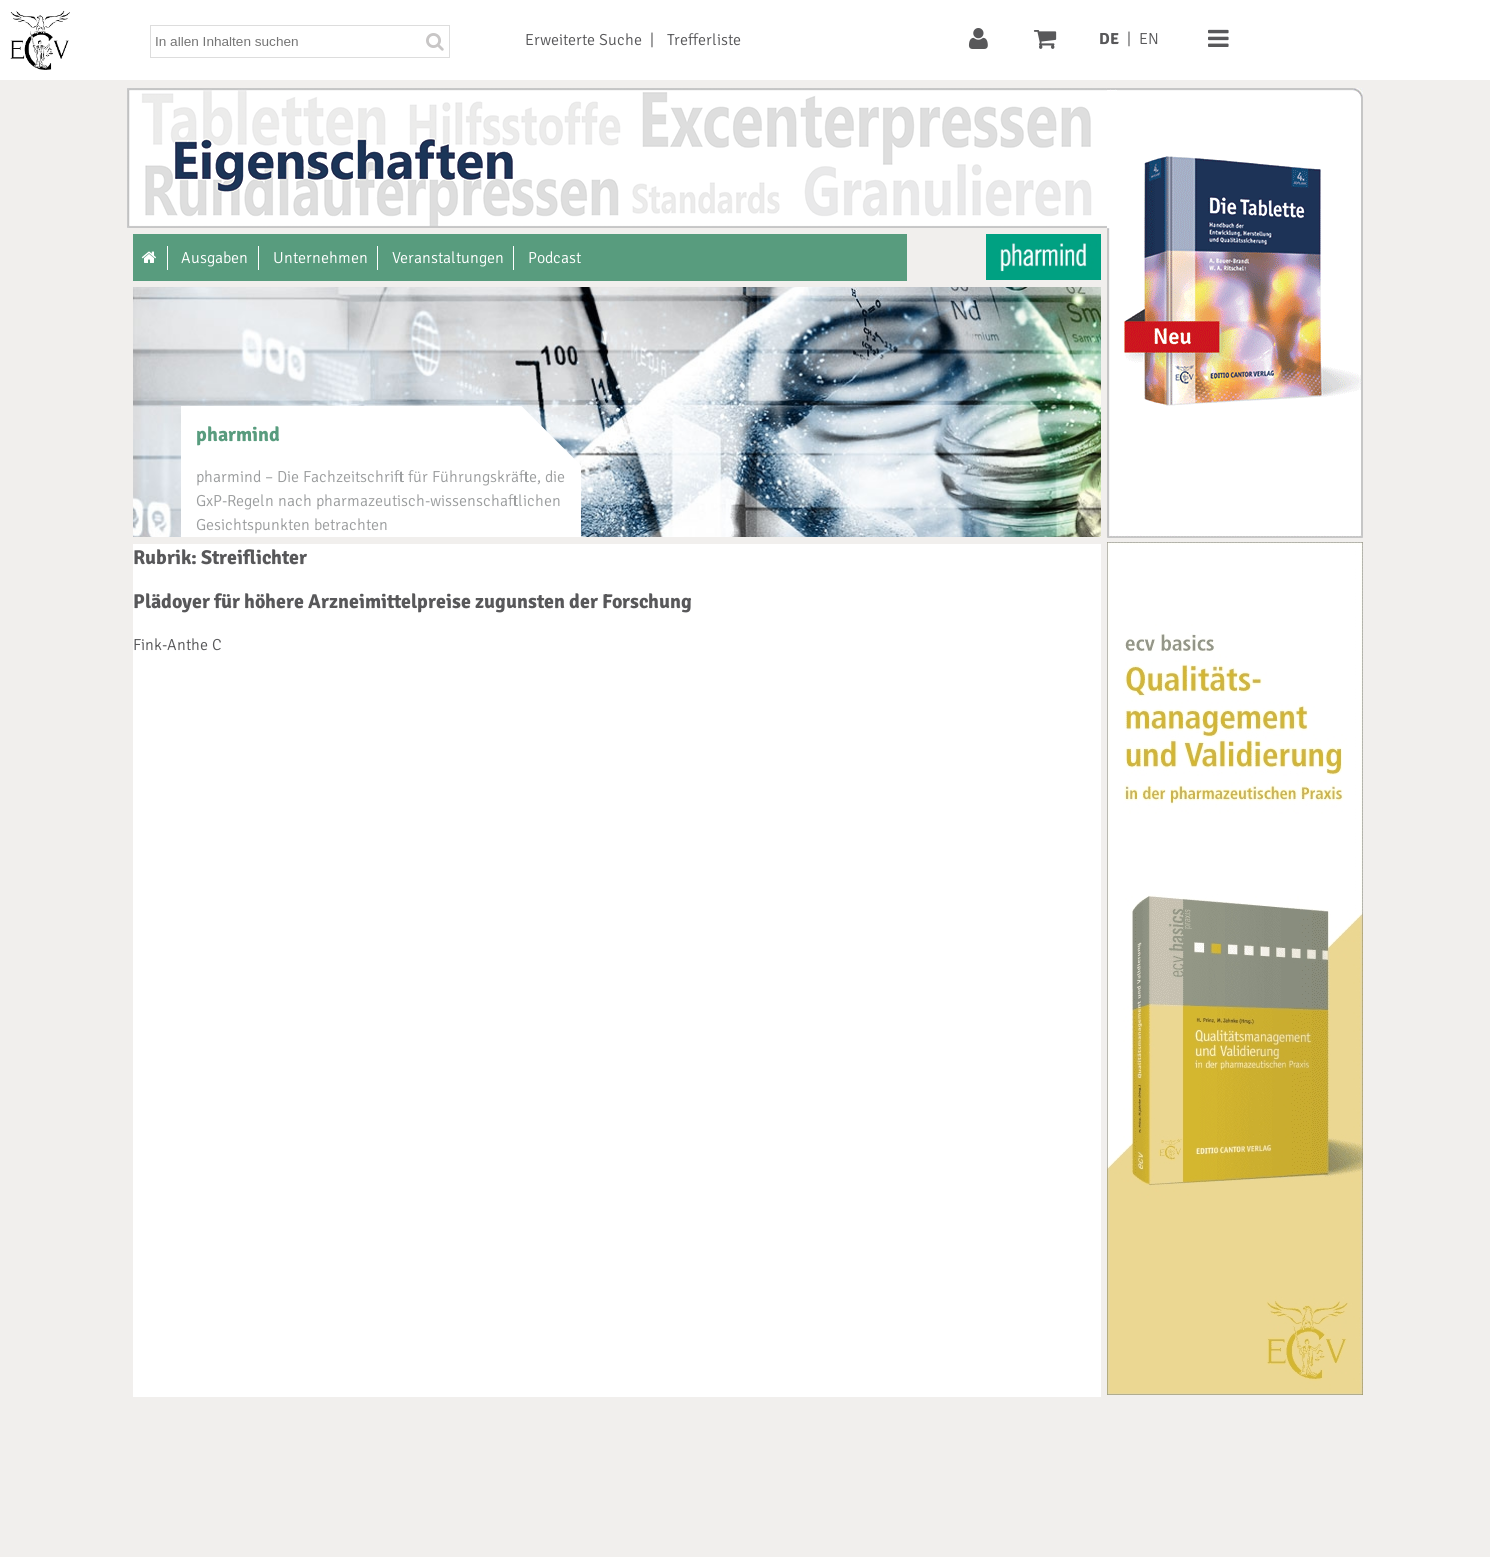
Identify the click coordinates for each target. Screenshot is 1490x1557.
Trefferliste (704, 40)
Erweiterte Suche (583, 40)
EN (1149, 39)
